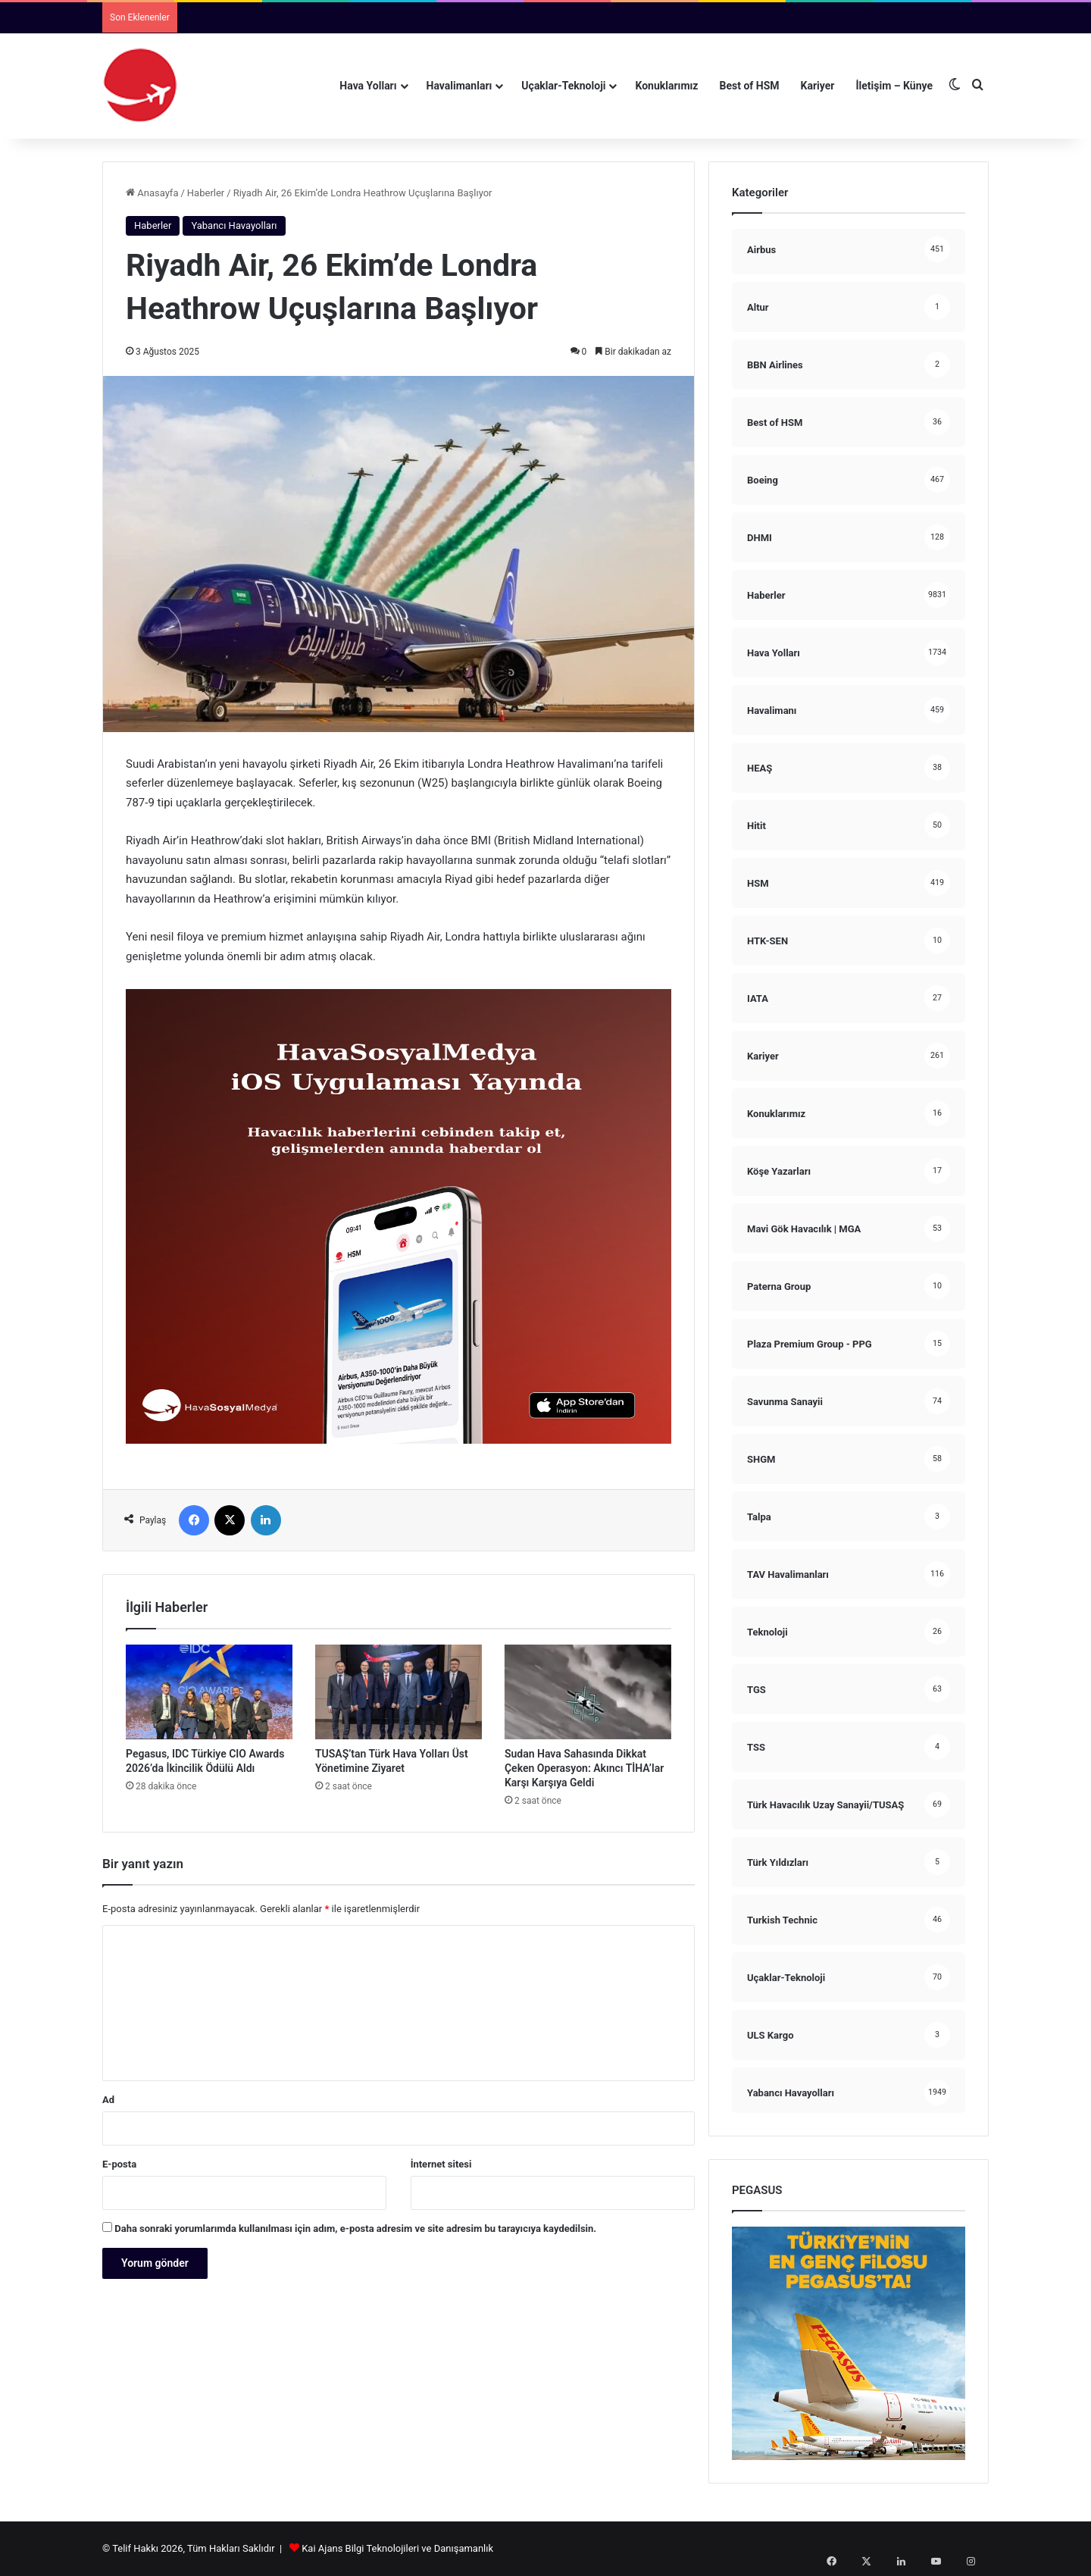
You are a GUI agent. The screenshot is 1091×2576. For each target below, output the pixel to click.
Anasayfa (152, 193)
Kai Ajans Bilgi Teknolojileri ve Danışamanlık (397, 2548)
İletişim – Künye (894, 86)
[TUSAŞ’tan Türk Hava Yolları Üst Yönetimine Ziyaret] (398, 1692)
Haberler (205, 193)
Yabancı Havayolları (234, 225)
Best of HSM (750, 86)
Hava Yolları (367, 86)
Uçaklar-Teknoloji (563, 86)
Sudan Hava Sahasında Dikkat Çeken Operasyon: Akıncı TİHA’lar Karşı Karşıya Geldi (584, 1768)
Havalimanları (459, 86)
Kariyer (818, 86)
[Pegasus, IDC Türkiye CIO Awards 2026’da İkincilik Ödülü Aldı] (209, 1692)
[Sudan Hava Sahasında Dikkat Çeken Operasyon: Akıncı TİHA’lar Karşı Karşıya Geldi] (588, 1692)
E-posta (119, 2164)
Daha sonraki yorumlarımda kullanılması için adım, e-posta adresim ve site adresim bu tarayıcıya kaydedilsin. (355, 2228)
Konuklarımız (666, 86)
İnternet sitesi (441, 2164)
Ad (108, 2099)
